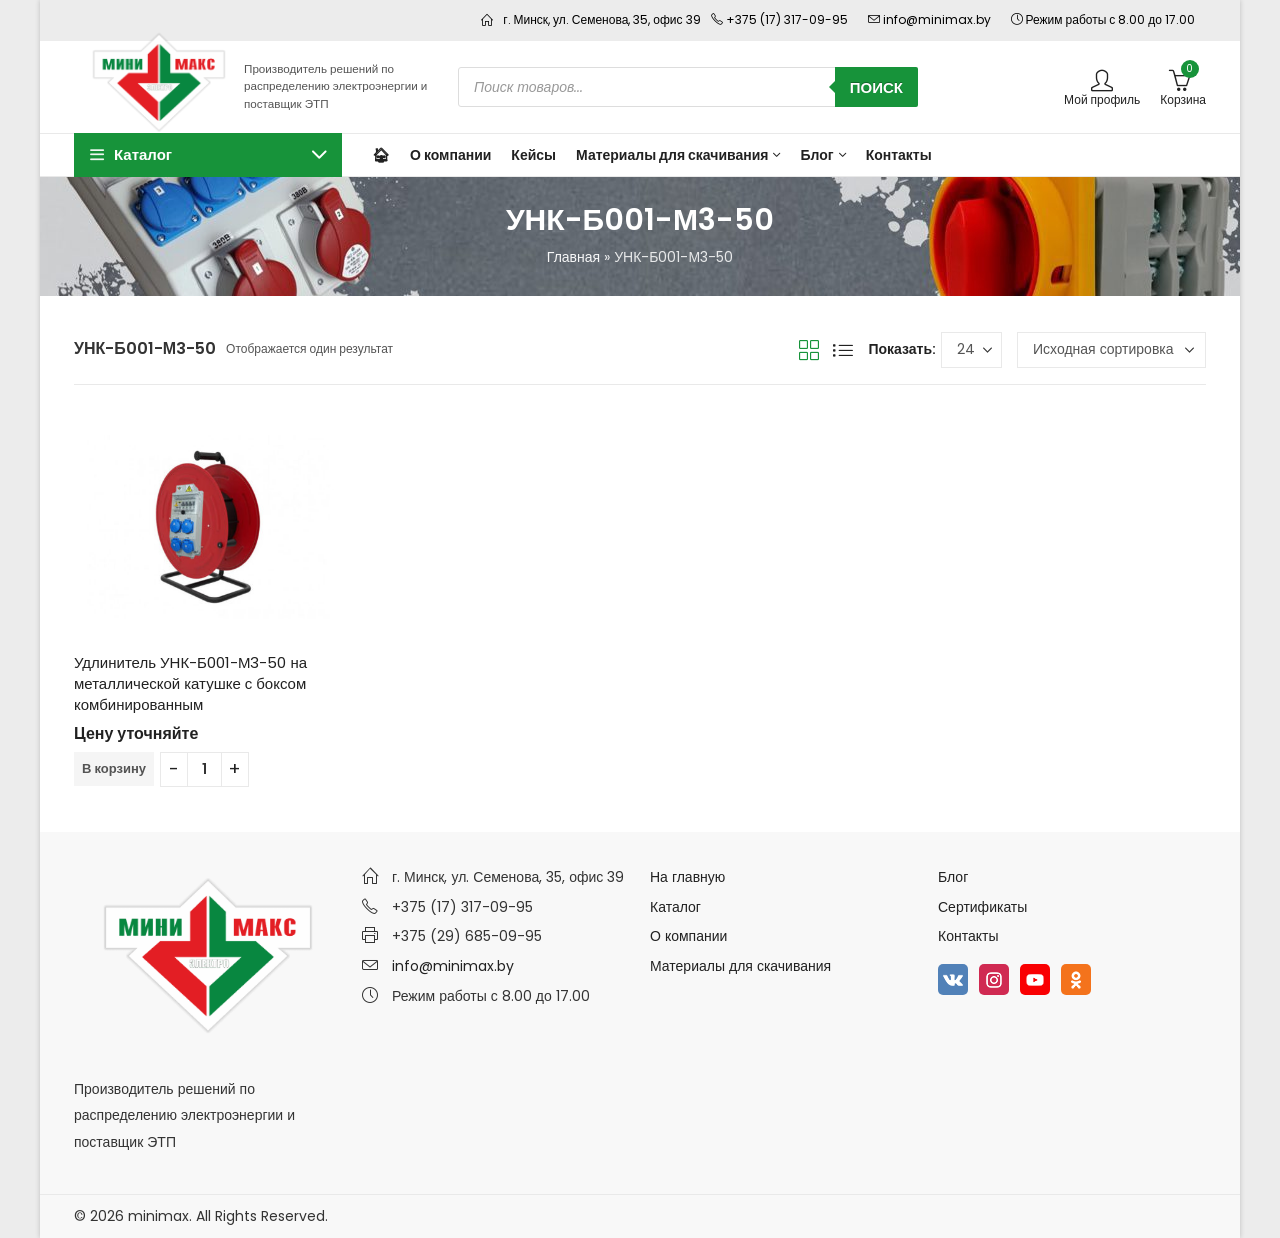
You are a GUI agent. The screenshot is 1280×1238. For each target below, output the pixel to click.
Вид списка (843, 350)
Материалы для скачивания (740, 966)
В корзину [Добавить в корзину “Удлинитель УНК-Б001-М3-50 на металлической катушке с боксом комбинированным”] (114, 768)
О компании (688, 936)
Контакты (968, 936)
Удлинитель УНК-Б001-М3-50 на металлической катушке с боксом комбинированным (190, 683)
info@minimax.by (453, 966)
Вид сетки (809, 350)
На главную (687, 877)
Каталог (675, 907)
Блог (953, 877)
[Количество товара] (204, 769)
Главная (573, 257)
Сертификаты (982, 907)
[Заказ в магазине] (1111, 350)
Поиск (876, 87)
